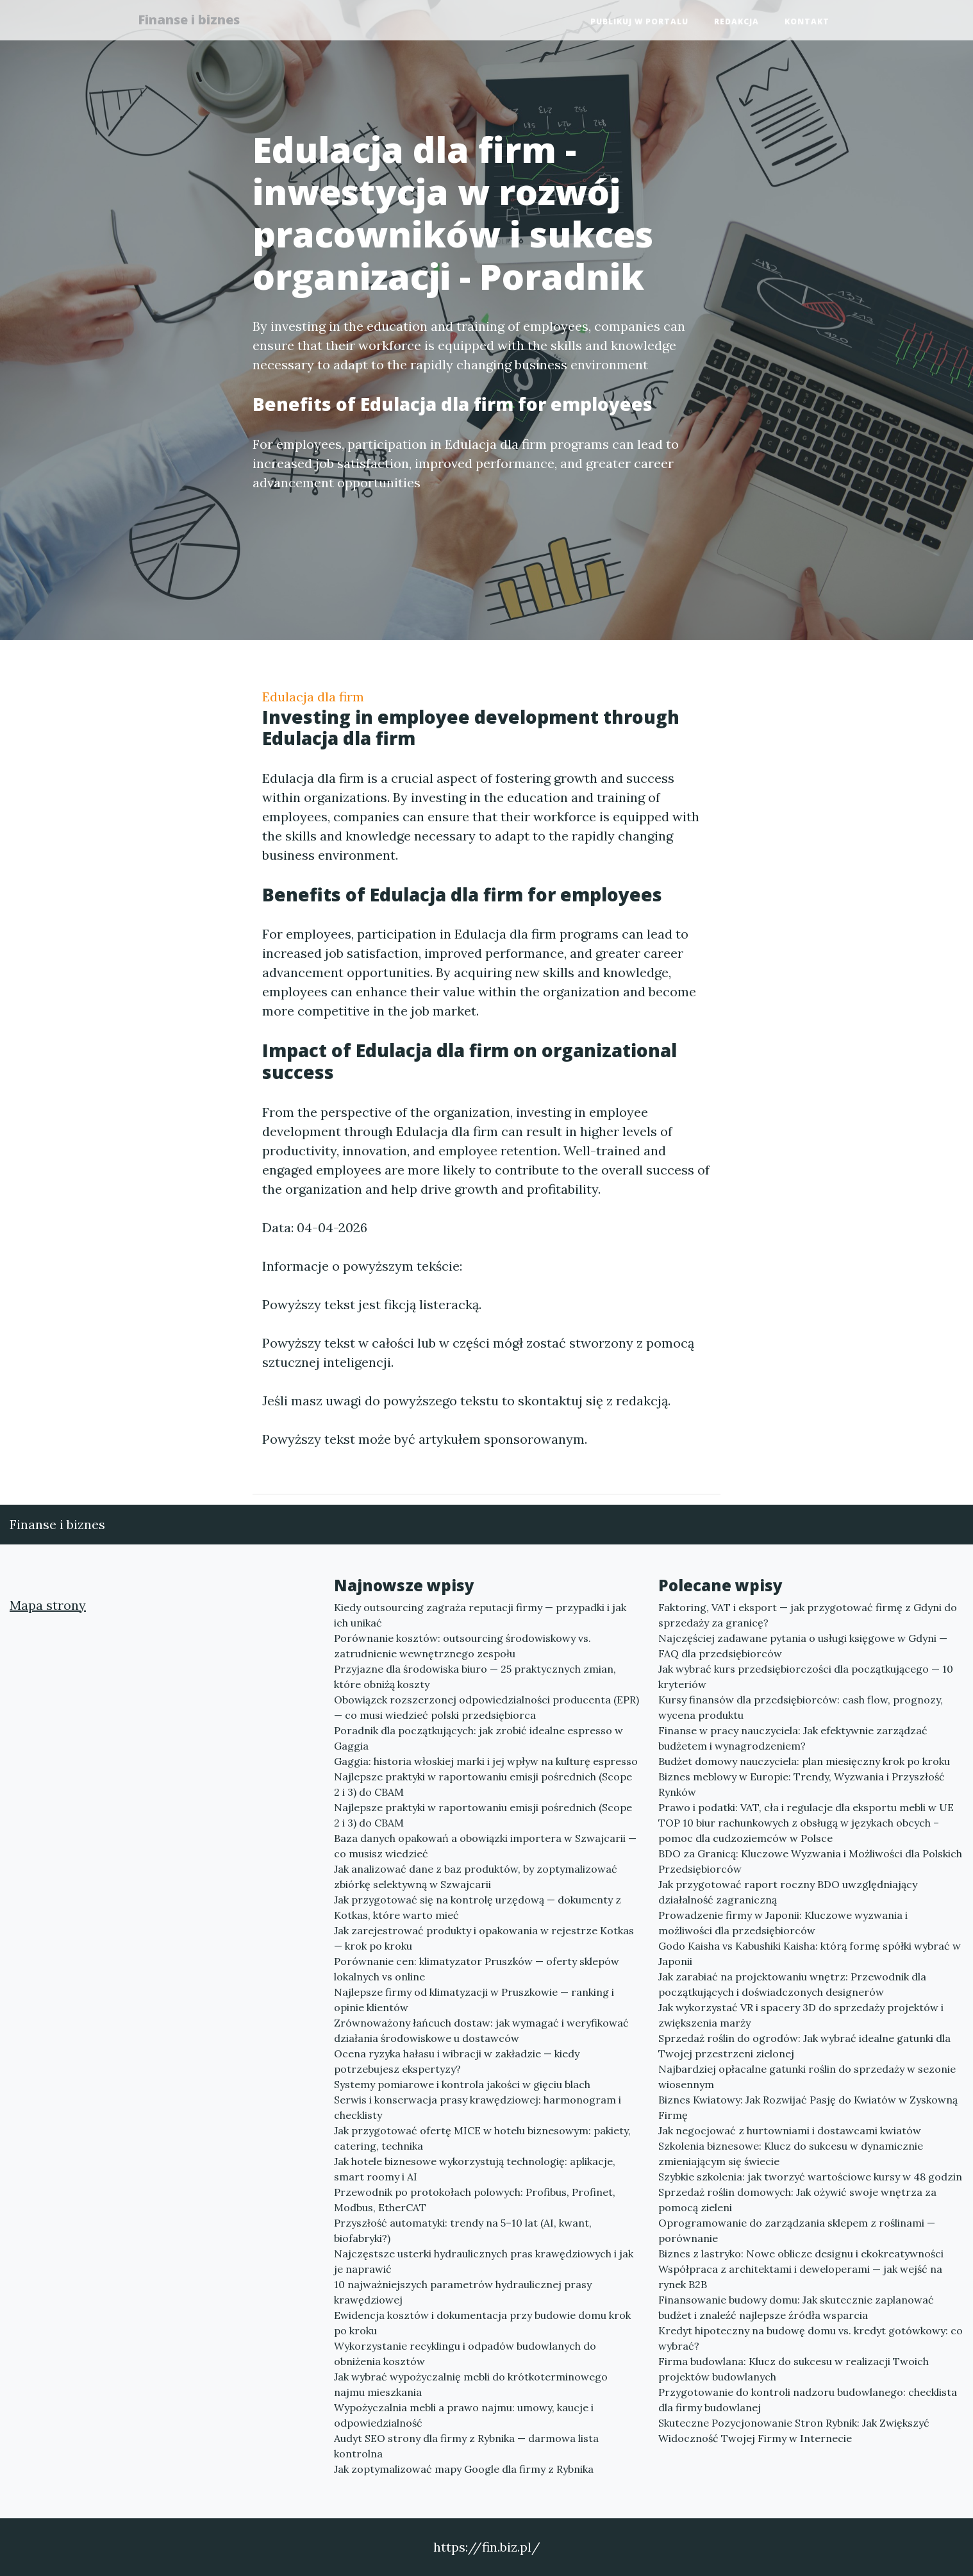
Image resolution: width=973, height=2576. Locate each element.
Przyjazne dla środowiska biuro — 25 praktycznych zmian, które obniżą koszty (475, 1676)
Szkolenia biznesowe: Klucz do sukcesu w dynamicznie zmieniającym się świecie (790, 2153)
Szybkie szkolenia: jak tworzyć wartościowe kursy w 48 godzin (810, 2176)
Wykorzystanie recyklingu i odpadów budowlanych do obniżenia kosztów (465, 2353)
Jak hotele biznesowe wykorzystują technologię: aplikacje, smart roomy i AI (474, 2169)
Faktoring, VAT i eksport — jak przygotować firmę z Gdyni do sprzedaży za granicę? (807, 1615)
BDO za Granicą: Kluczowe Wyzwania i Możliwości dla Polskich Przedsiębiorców (810, 1861)
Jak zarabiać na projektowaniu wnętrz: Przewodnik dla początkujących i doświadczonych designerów (792, 1984)
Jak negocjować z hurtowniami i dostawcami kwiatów (789, 2130)
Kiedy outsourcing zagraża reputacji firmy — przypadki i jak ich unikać (480, 1615)
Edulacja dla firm (313, 697)
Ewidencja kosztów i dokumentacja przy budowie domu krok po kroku (482, 2323)
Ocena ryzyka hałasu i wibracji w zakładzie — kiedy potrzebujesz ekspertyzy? (456, 2061)
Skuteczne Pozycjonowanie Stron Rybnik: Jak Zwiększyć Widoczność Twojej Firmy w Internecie (793, 2430)
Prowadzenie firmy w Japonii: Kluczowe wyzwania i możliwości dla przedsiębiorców (783, 1923)
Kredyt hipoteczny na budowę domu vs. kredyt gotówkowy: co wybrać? (810, 2338)
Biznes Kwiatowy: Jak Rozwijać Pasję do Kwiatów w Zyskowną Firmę (808, 2107)
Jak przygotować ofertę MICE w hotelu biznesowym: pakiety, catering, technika (482, 2138)
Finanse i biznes (194, 20)
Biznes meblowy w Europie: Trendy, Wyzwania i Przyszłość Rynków (801, 1784)
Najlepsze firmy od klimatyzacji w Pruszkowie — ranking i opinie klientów (474, 2000)
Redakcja (736, 22)
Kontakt (807, 22)
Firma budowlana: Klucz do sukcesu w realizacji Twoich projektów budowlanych (793, 2369)
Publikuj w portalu (639, 22)
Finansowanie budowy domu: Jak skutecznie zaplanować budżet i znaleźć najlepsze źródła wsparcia (796, 2307)
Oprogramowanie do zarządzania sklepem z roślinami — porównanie (796, 2230)
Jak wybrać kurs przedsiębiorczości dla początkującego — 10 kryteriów (805, 1676)
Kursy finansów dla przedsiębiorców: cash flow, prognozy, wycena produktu (800, 1707)
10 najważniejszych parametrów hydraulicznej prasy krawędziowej (463, 2292)
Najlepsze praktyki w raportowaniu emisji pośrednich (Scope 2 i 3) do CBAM (483, 1784)
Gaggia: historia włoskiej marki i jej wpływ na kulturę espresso (486, 1761)
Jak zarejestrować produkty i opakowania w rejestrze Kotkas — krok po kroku (484, 1938)
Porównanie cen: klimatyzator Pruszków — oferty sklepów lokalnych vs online (476, 1969)
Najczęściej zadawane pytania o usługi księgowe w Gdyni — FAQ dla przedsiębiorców (802, 1646)
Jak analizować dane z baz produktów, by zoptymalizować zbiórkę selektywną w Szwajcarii (475, 1876)
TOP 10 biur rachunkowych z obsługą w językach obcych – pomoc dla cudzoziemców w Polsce (798, 1830)
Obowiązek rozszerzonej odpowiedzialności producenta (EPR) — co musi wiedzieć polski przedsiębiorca (486, 1707)
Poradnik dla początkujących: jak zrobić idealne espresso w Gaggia (478, 1738)
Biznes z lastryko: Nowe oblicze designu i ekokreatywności (801, 2253)
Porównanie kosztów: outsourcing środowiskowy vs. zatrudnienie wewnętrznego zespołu (462, 1646)
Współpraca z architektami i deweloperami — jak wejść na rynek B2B (800, 2276)
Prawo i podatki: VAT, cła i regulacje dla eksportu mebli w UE (806, 1807)
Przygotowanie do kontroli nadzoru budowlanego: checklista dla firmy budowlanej (807, 2400)
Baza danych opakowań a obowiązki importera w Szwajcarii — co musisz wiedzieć (485, 1846)
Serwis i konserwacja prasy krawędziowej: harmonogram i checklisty (477, 2107)
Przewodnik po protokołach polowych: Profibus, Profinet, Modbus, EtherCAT (474, 2200)
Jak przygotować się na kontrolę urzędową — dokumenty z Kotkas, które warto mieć (477, 1907)
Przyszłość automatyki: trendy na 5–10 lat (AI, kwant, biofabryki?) (463, 2230)
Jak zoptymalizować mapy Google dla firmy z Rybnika (464, 2469)
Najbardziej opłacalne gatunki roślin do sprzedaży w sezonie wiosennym (807, 2076)
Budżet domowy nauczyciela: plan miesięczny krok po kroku (804, 1761)
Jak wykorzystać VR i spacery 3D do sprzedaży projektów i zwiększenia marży (801, 2015)
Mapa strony (48, 1605)
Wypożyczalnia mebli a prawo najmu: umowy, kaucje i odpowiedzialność (464, 2415)
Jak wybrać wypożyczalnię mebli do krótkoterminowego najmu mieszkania (471, 2384)
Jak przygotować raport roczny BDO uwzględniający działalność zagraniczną (787, 1892)
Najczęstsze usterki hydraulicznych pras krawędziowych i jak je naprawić (483, 2261)
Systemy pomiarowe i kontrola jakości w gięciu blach (462, 2084)
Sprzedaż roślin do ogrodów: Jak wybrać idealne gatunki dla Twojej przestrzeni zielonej (804, 2046)
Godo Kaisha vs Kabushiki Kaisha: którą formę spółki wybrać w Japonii (809, 1953)
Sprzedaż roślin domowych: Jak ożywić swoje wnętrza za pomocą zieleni (797, 2200)
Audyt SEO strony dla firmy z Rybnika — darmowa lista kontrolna (466, 2446)
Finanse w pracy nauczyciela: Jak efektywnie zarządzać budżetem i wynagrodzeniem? (792, 1738)
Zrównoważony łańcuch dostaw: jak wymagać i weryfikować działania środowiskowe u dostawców (481, 2030)
